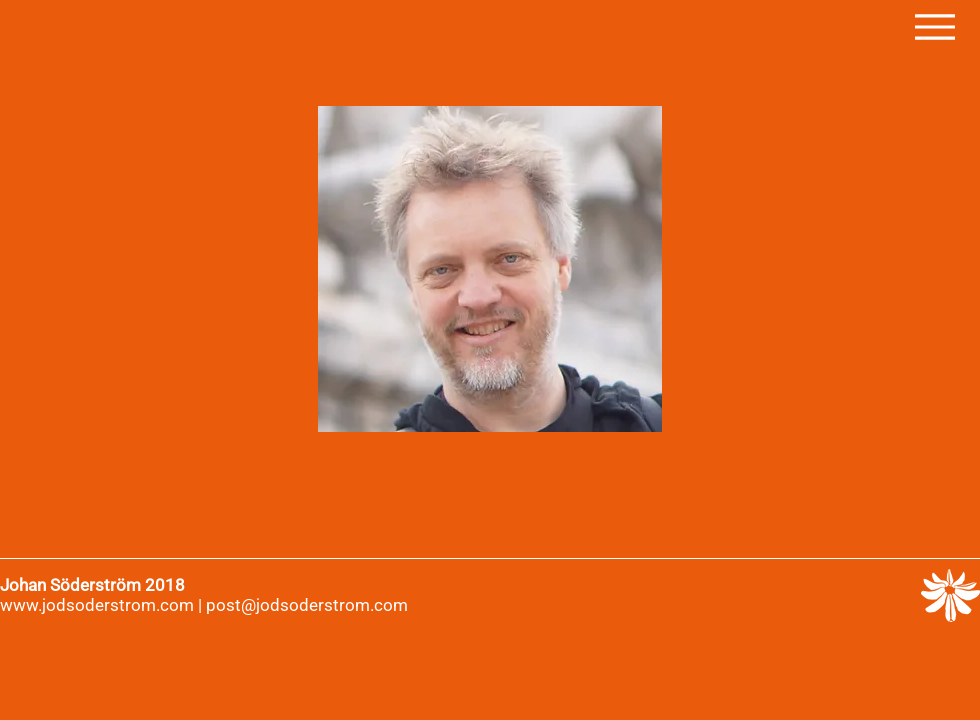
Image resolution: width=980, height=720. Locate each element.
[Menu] (934, 26)
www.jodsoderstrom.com (97, 605)
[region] (490, 269)
